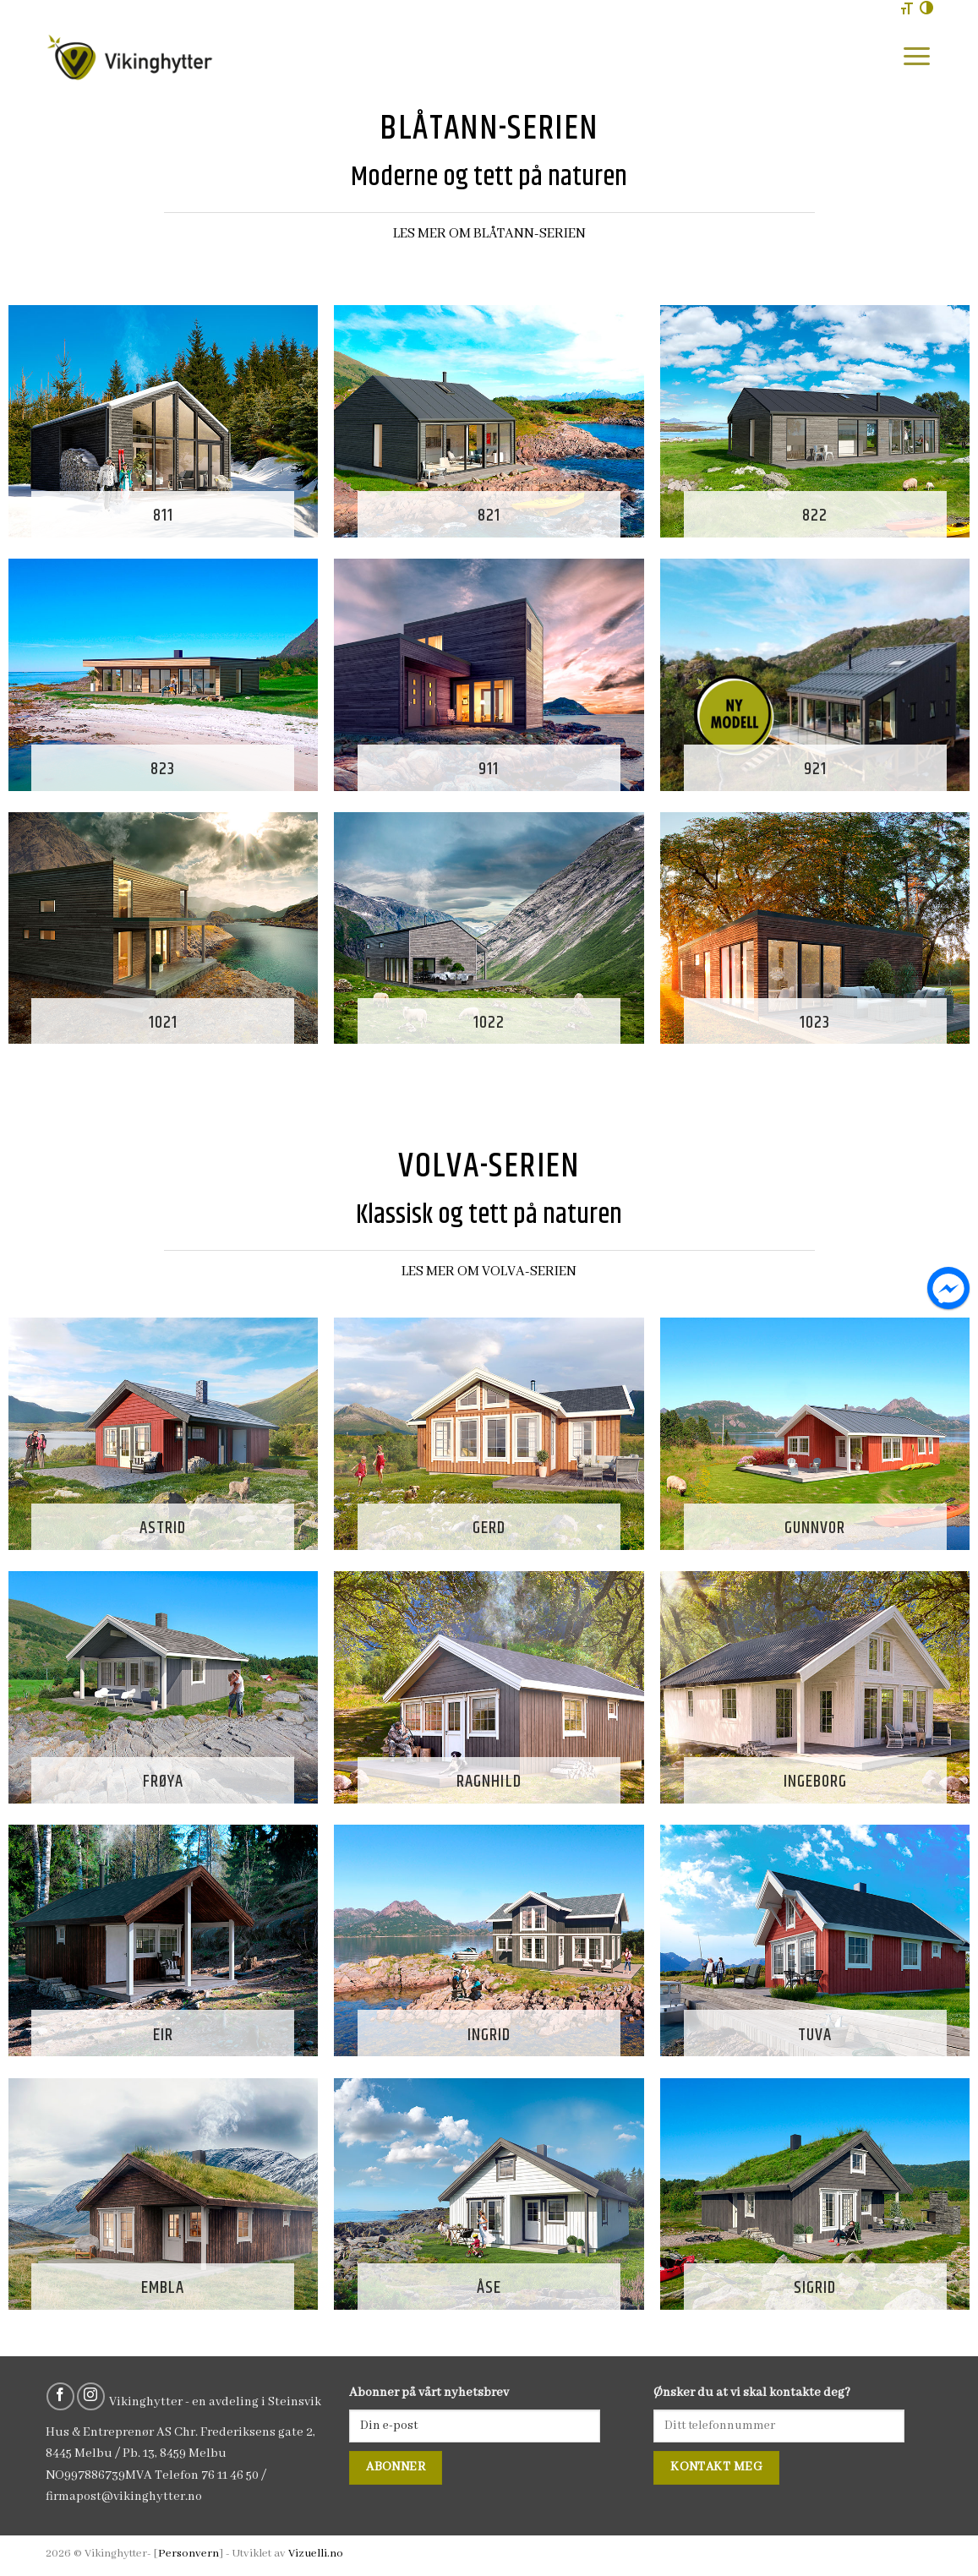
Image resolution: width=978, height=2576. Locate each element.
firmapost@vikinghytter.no (124, 2496)
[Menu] (916, 56)
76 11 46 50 (230, 2475)
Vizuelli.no (315, 2553)
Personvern (188, 2553)
